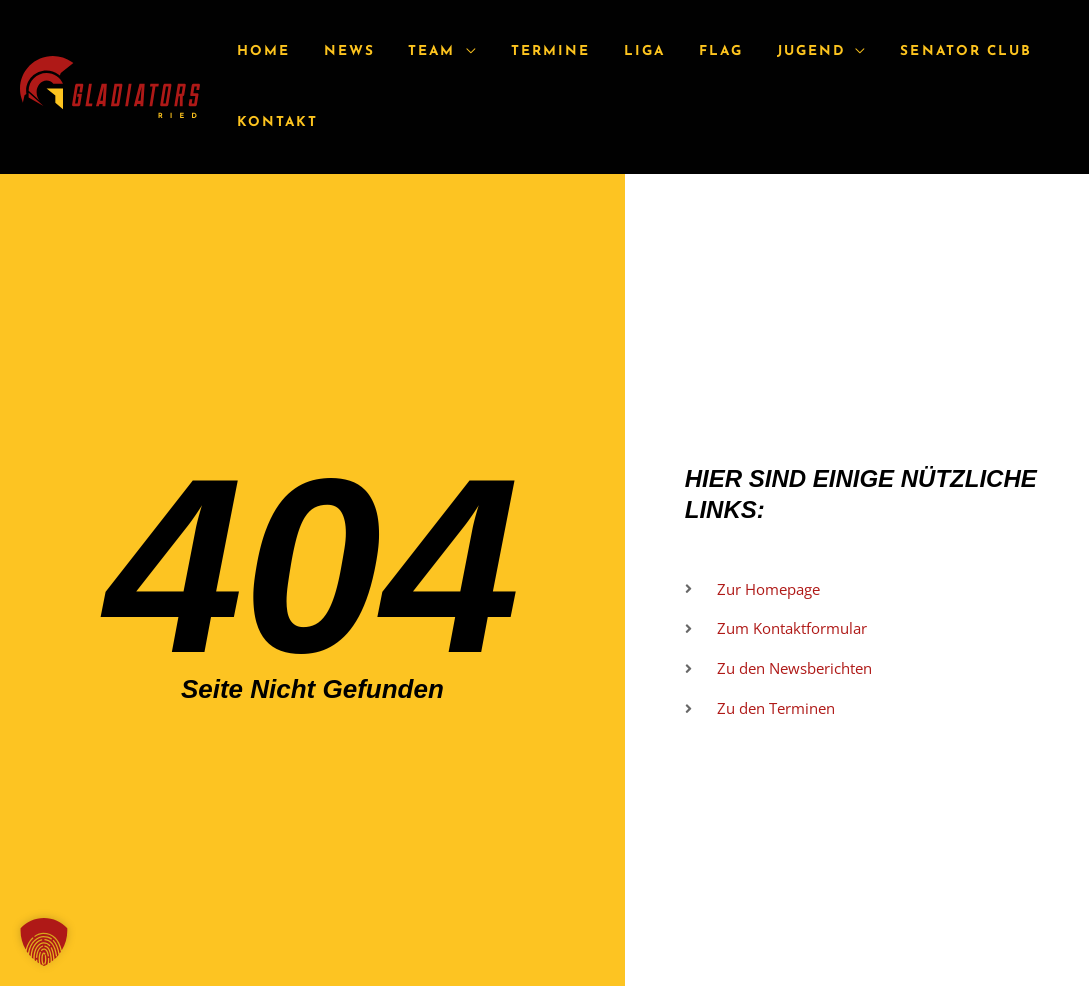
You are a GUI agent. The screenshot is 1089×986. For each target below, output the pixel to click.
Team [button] (415, 51)
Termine (528, 51)
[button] (44, 942)
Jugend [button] (769, 51)
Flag (686, 51)
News (339, 51)
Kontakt (274, 122)
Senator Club (917, 51)
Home (260, 51)
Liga (615, 51)
